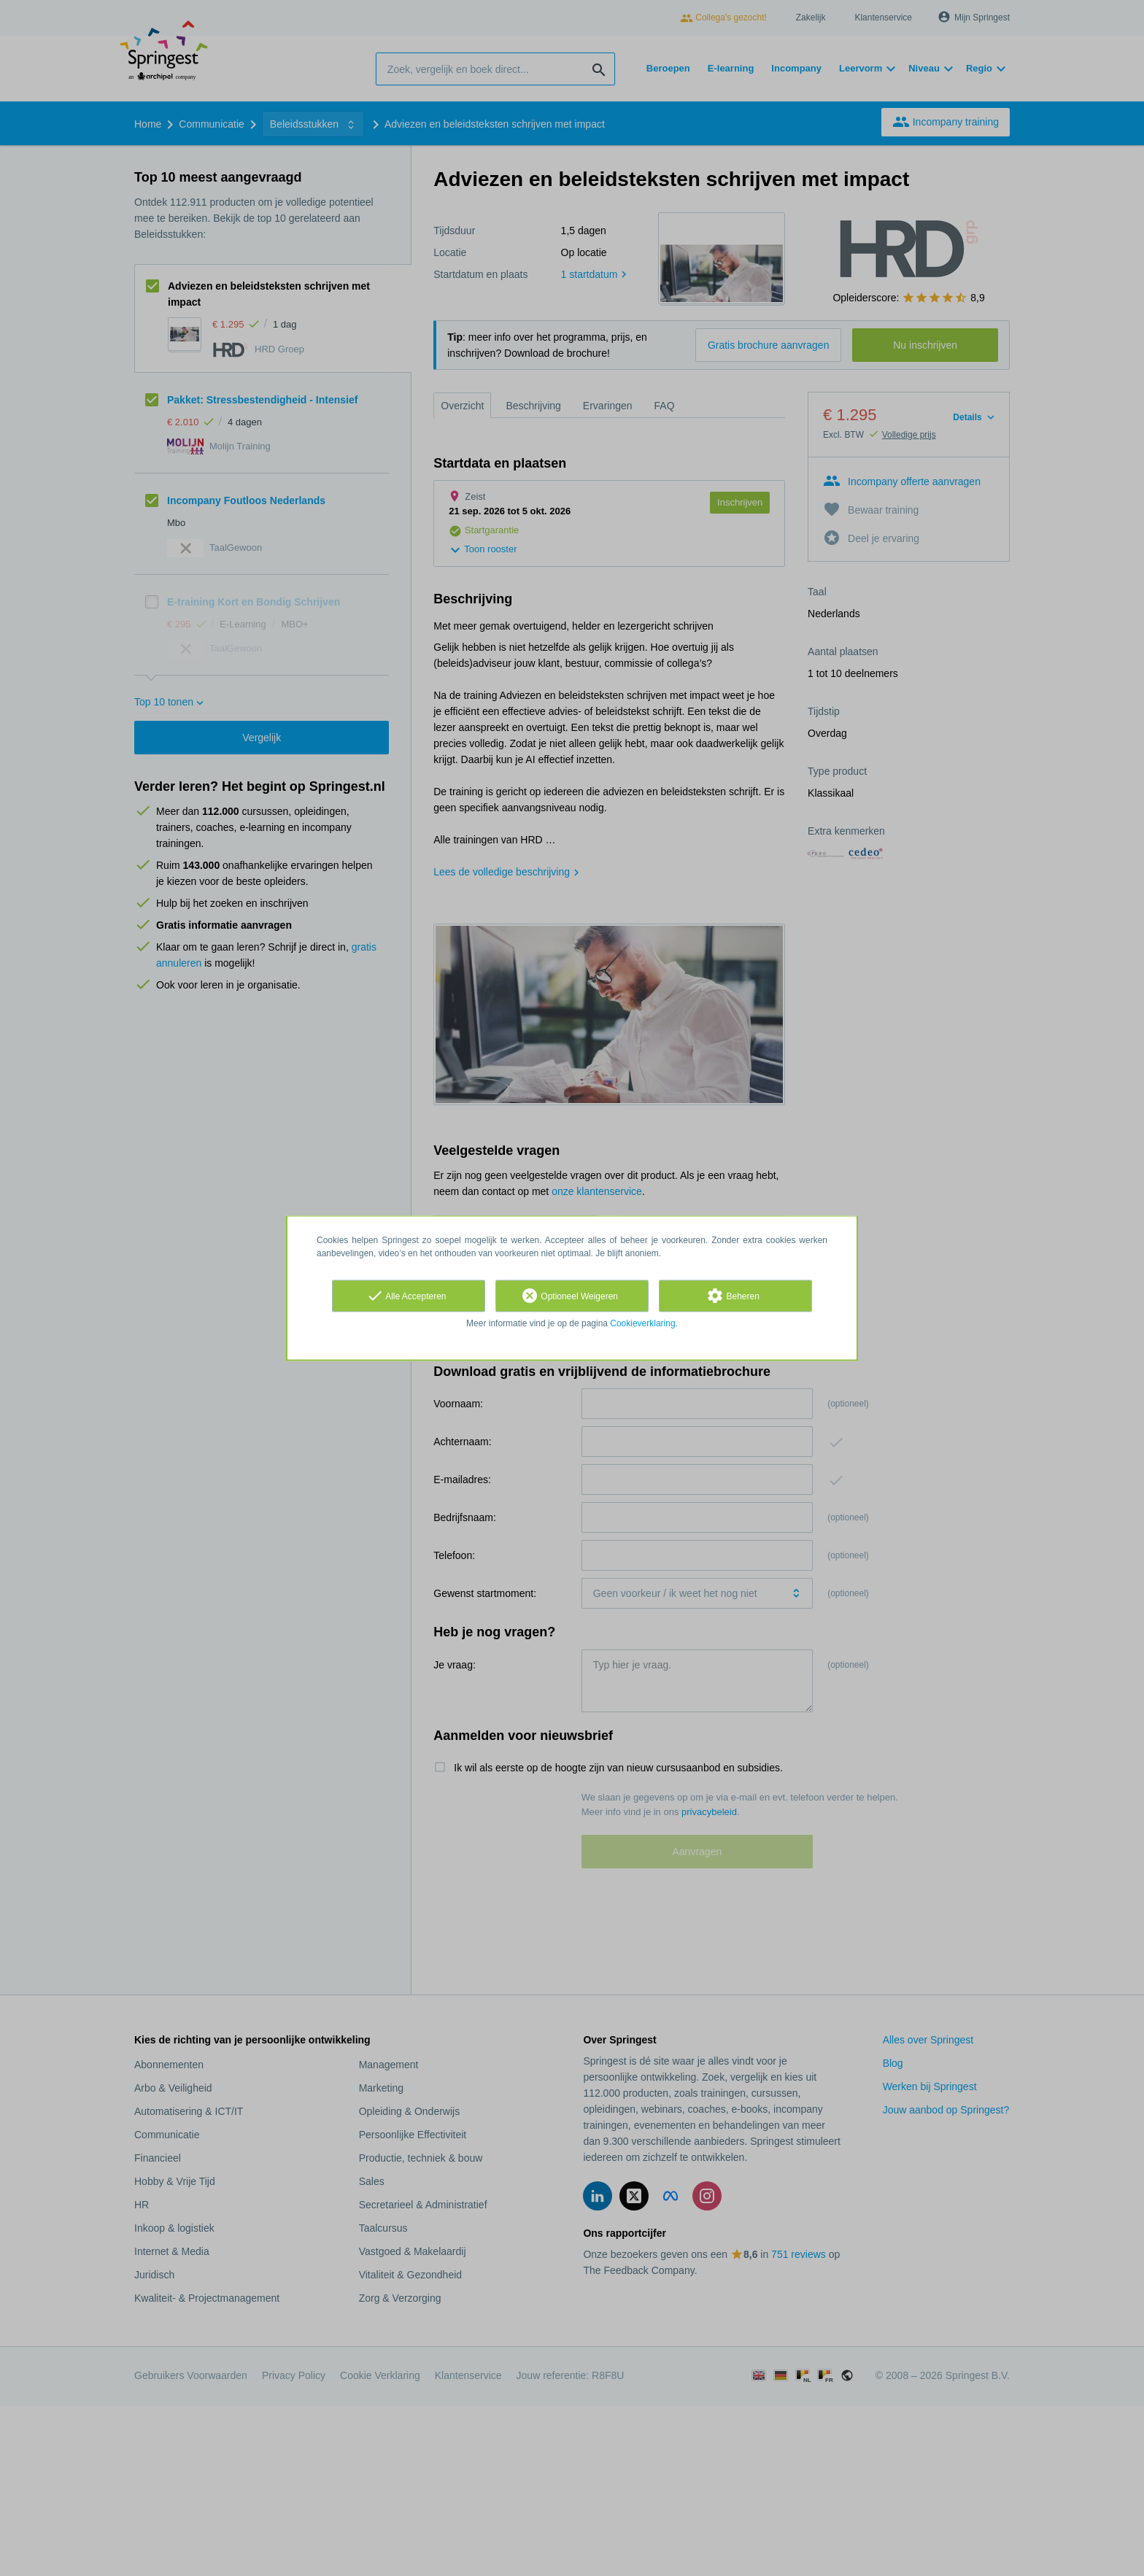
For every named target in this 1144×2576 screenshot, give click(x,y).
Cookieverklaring (642, 1323)
